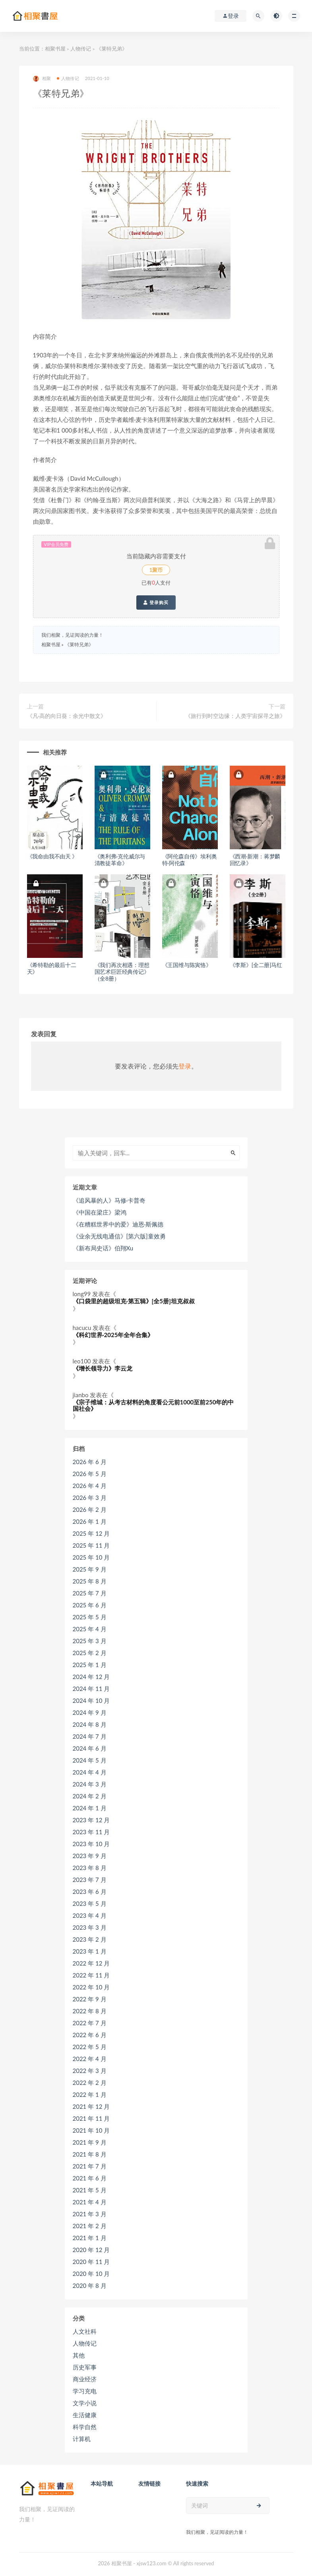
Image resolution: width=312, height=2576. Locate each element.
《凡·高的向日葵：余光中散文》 (67, 715)
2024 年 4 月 (90, 1772)
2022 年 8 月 (90, 2010)
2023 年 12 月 (91, 1819)
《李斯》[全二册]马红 (256, 964)
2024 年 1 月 (90, 1808)
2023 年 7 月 (90, 1879)
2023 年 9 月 (90, 1855)
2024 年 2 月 (90, 1796)
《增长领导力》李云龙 (102, 1368)
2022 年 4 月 (90, 2058)
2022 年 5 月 (90, 2046)
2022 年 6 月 (90, 2034)
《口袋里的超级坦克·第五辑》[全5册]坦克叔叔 (134, 1301)
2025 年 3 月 (90, 1640)
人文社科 (85, 2331)
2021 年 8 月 (90, 2154)
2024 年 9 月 (90, 1712)
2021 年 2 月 (90, 2225)
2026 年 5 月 (90, 1473)
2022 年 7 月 (90, 2022)
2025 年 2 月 (90, 1652)
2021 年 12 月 (91, 2106)
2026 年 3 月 (90, 1497)
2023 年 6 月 (90, 1891)
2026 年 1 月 (90, 1521)
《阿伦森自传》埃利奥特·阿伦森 (189, 859)
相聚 (42, 79)
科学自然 (85, 2426)
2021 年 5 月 (90, 2190)
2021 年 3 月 (90, 2213)
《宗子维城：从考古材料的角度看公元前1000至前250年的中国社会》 (153, 1405)
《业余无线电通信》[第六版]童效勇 (119, 1236)
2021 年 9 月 (90, 2142)
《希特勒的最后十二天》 (51, 968)
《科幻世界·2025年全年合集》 (113, 1335)
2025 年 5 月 (90, 1616)
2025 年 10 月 (91, 1557)
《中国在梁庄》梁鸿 (99, 1212)
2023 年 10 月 (91, 1843)
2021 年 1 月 (90, 2237)
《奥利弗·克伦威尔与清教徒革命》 (120, 859)
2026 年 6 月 (90, 1461)
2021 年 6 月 (90, 2178)
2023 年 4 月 (90, 1915)
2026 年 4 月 (90, 1485)
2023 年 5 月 (90, 1903)
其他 (79, 2355)
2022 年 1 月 (90, 2094)
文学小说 (85, 2402)
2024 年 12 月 (91, 1676)
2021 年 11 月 (91, 2118)
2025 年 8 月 (90, 1581)
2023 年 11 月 (91, 1831)
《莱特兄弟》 (79, 644)
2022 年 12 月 (91, 1963)
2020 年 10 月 (91, 2273)
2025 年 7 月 (90, 1593)
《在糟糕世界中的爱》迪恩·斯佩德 (118, 1224)
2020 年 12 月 (91, 2249)
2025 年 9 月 (90, 1569)
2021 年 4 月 (90, 2201)
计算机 (82, 2438)
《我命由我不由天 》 (52, 856)
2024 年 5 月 (90, 1760)
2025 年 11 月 (91, 1545)
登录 (184, 1066)
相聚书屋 (55, 48)
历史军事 (85, 2367)
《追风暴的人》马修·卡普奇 (109, 1200)
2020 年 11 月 (91, 2261)
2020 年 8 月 (90, 2285)
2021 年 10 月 (91, 2130)
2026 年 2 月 (90, 1509)
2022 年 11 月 (91, 1975)
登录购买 (156, 602)
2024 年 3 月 (90, 1784)
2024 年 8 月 (90, 1724)
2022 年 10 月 (91, 1987)
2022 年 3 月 (90, 2070)
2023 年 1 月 (90, 1951)
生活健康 (85, 2414)
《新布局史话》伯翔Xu (103, 1248)
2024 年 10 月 (91, 1700)
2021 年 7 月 (90, 2166)
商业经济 (85, 2379)
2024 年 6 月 (90, 1748)
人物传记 (80, 48)
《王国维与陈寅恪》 (186, 964)
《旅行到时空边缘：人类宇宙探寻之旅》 (235, 715)
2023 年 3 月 (90, 1927)
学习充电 (85, 2391)
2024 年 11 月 (91, 1688)
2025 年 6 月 (90, 1605)
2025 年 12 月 (91, 1533)
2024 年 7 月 (90, 1736)
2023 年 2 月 (90, 1939)
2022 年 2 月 (90, 2082)
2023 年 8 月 (90, 1867)
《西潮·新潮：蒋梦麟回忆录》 (255, 859)
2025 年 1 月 (90, 1664)
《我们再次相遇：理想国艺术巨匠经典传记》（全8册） (122, 971)
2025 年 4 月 (90, 1628)
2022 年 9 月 (90, 1999)
